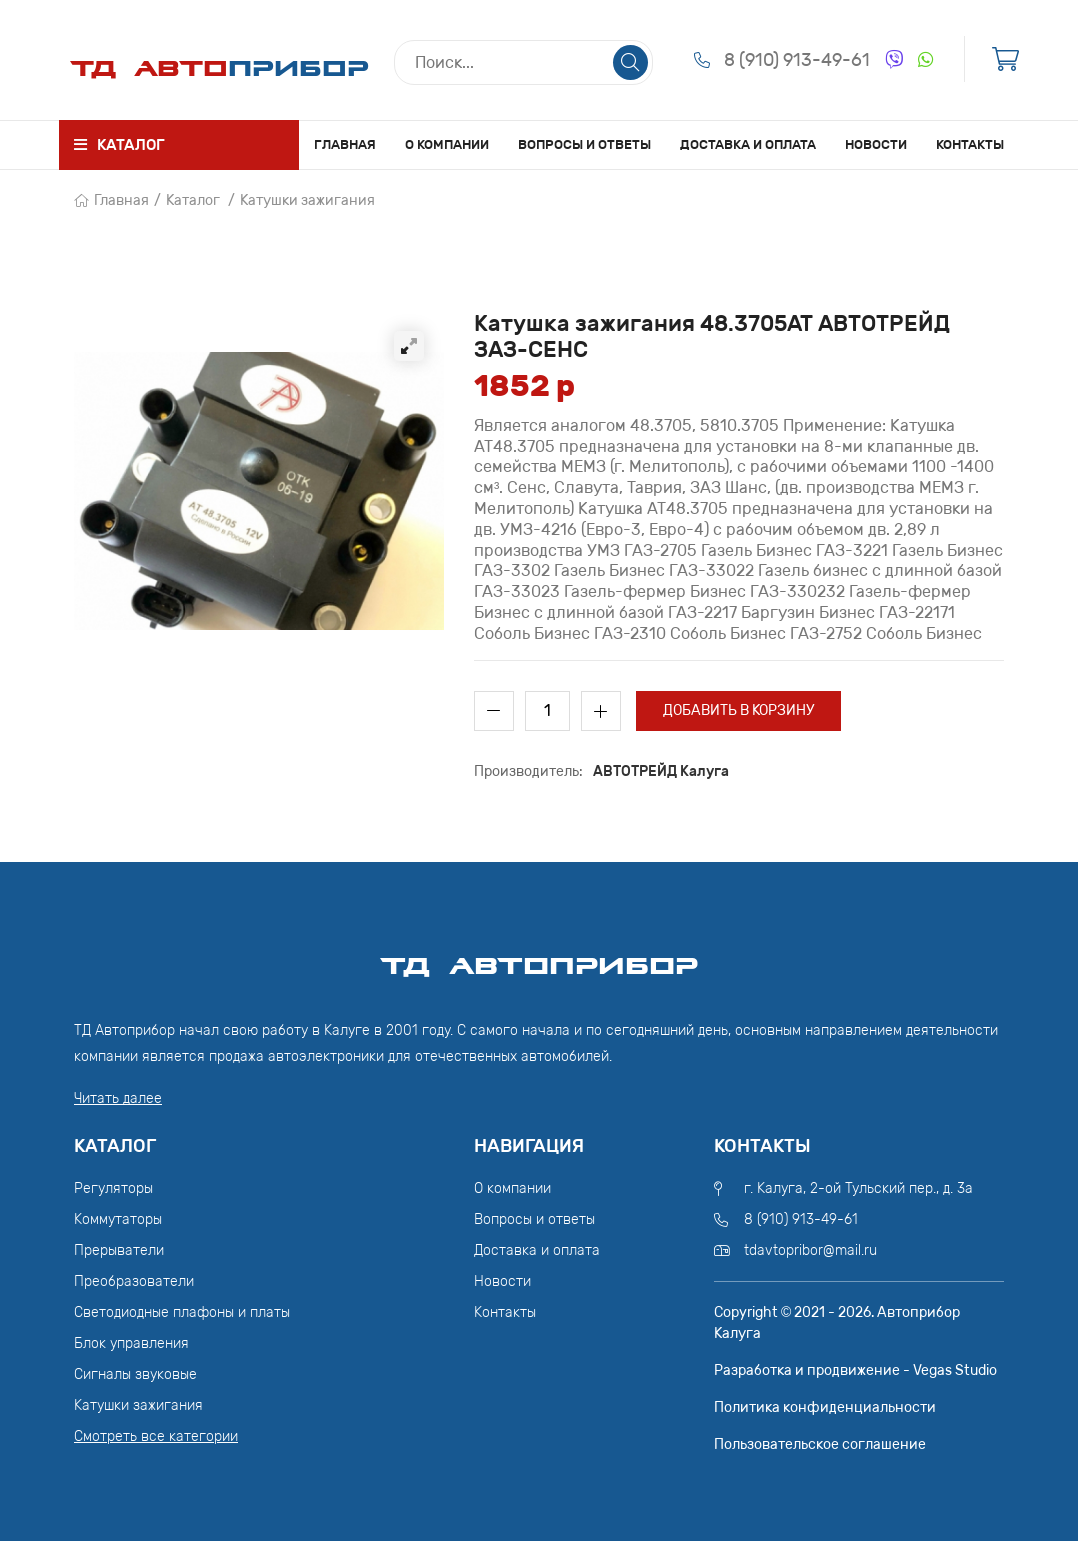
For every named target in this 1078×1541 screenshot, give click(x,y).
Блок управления (131, 1343)
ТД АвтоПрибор (539, 957)
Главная (345, 144)
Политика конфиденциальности (825, 1407)
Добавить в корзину (738, 710)
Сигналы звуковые (135, 1374)
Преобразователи (134, 1281)
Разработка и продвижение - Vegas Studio (855, 1370)
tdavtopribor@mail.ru (810, 1250)
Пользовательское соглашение (820, 1444)
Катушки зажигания (307, 200)
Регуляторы (113, 1188)
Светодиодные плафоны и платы (182, 1312)
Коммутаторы (118, 1219)
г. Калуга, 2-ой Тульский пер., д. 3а (858, 1188)
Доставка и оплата (748, 144)
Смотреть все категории (156, 1436)
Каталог (193, 200)
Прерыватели (119, 1250)
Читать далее (118, 1098)
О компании (447, 144)
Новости (876, 144)
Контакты (970, 144)
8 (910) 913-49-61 (797, 60)
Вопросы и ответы (584, 144)
